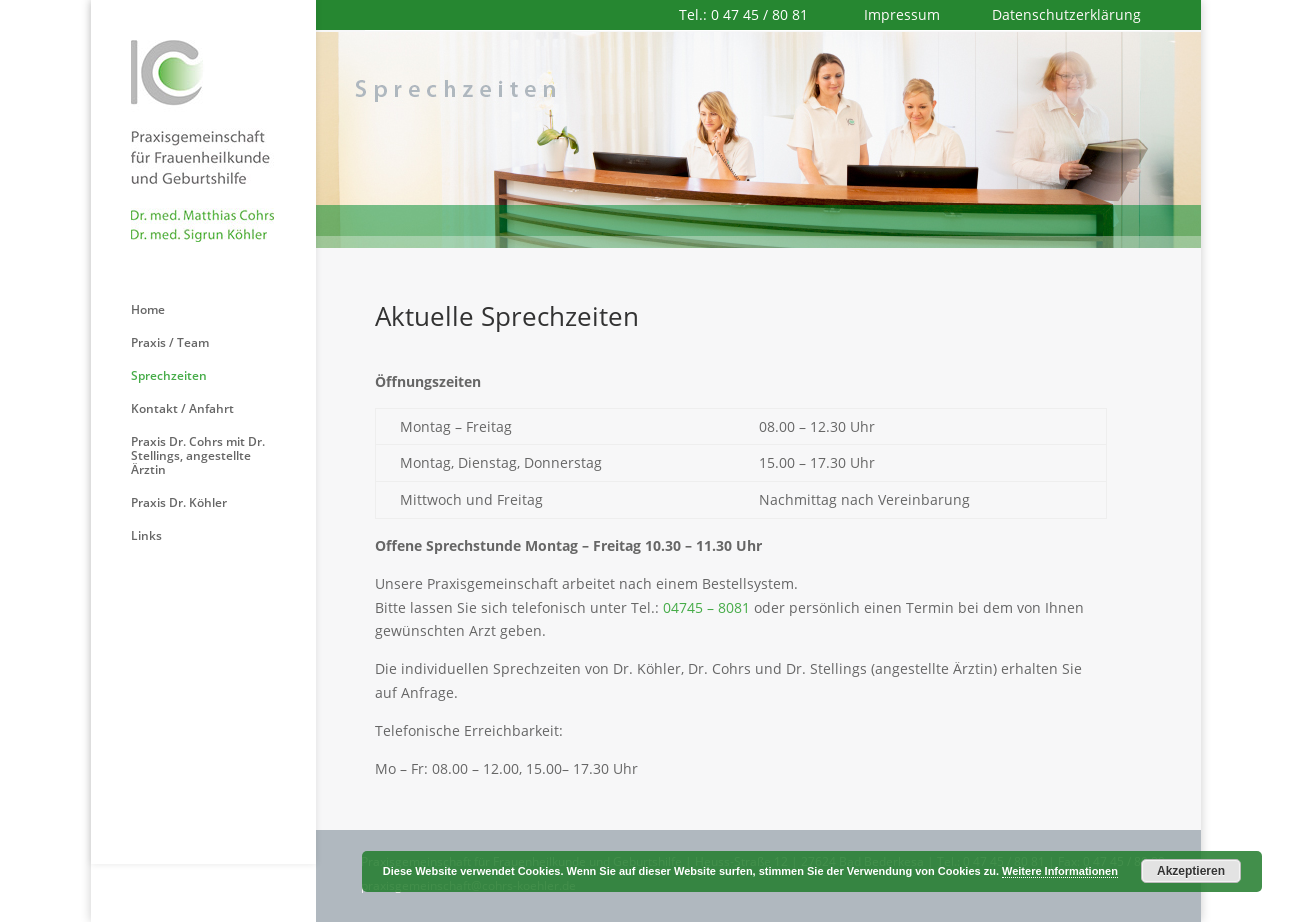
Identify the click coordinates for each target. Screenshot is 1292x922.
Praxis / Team (170, 343)
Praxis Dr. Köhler (179, 503)
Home (148, 310)
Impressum (904, 14)
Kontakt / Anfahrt (182, 409)
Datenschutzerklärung (1066, 14)
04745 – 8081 (706, 607)
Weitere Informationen (1060, 871)
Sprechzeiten (169, 376)
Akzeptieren (1191, 871)
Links (146, 536)
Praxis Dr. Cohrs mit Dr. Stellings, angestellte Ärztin (198, 456)
